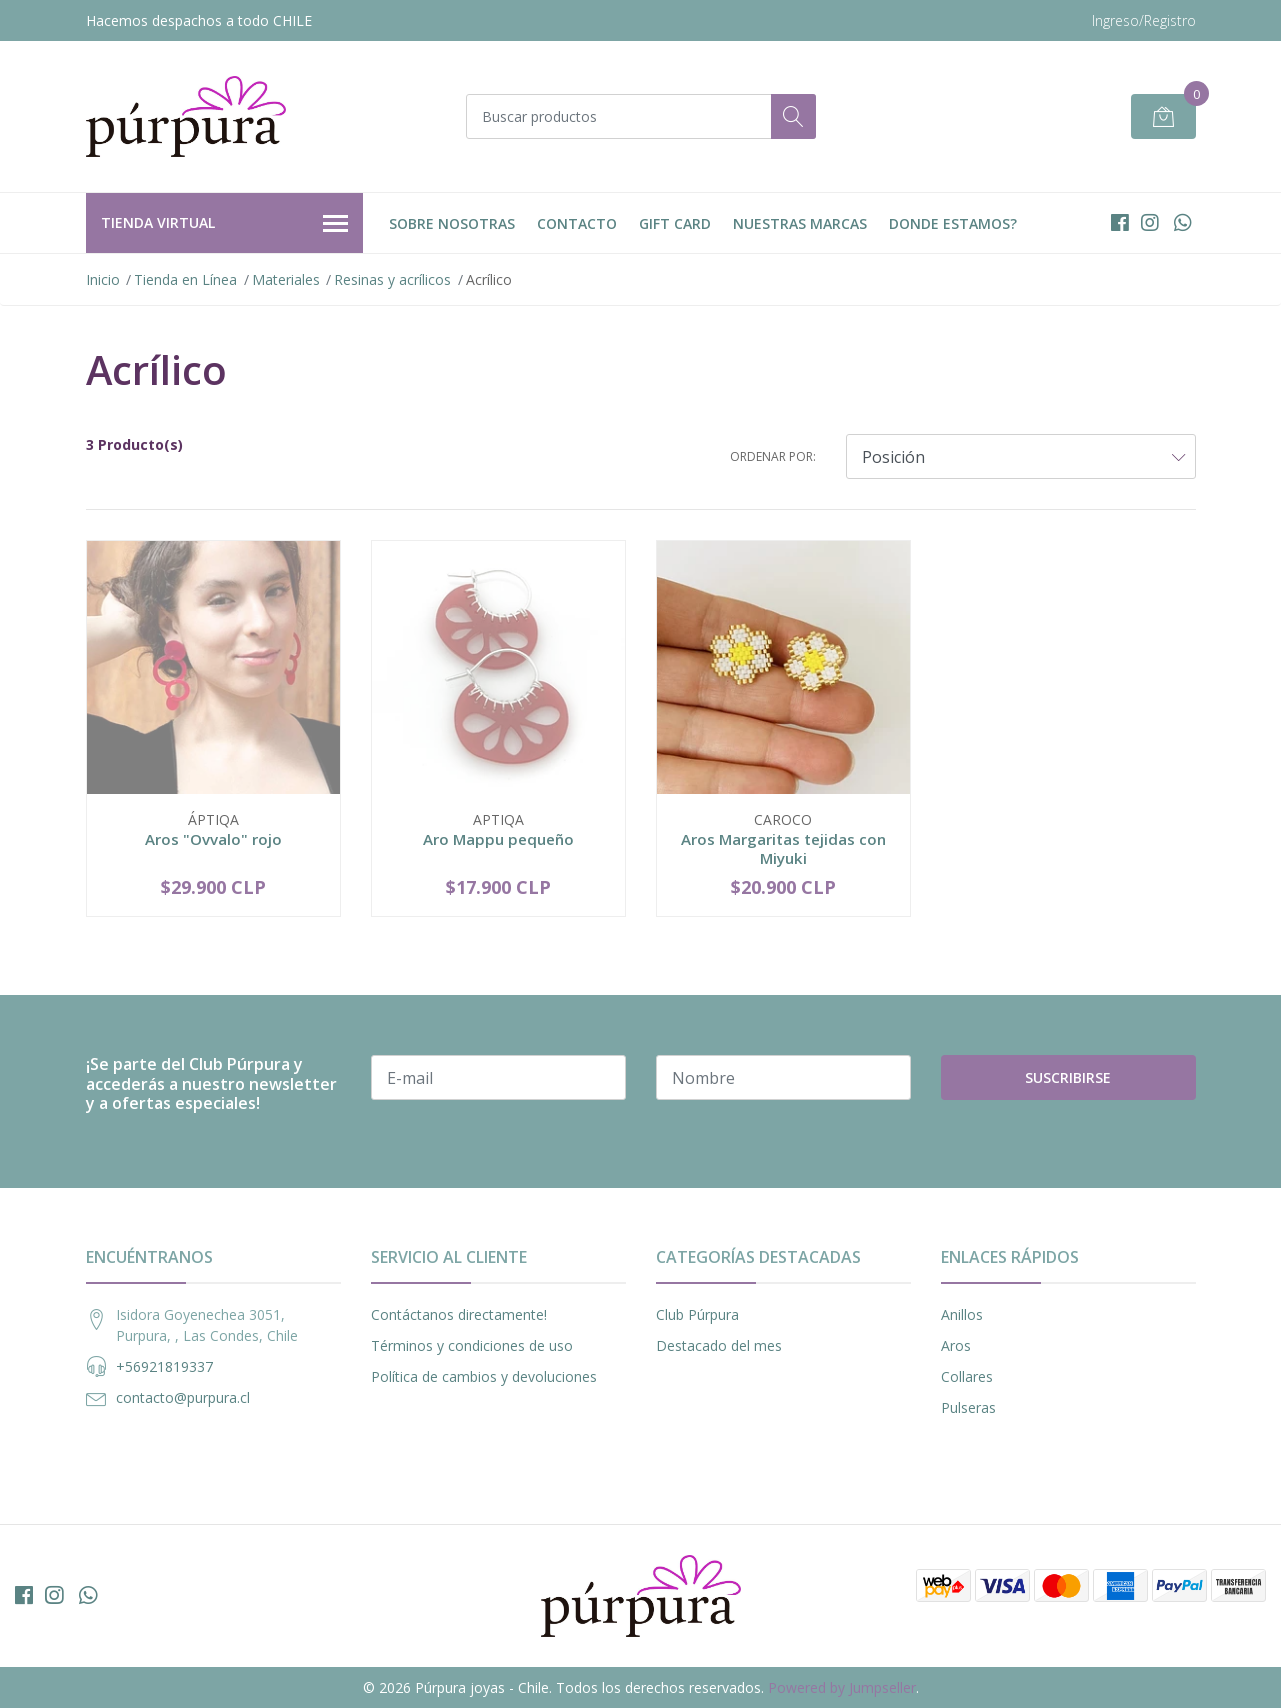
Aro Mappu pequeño (498, 839)
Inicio (103, 279)
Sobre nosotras (452, 223)
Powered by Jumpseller (842, 1687)
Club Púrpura (697, 1314)
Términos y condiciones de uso (472, 1345)
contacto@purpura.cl (183, 1397)
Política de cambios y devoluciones (484, 1376)
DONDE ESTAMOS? (953, 223)
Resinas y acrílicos (392, 279)
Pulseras (968, 1407)
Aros (956, 1345)
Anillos (962, 1314)
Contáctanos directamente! (459, 1314)
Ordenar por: (773, 456)
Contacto (577, 223)
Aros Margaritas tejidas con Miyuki (783, 848)
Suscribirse (1068, 1077)
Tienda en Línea (185, 279)
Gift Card (675, 223)
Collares (967, 1376)
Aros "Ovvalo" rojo (213, 839)
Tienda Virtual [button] (225, 224)
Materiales (286, 279)
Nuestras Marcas (800, 223)
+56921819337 (164, 1366)
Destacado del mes (719, 1345)
